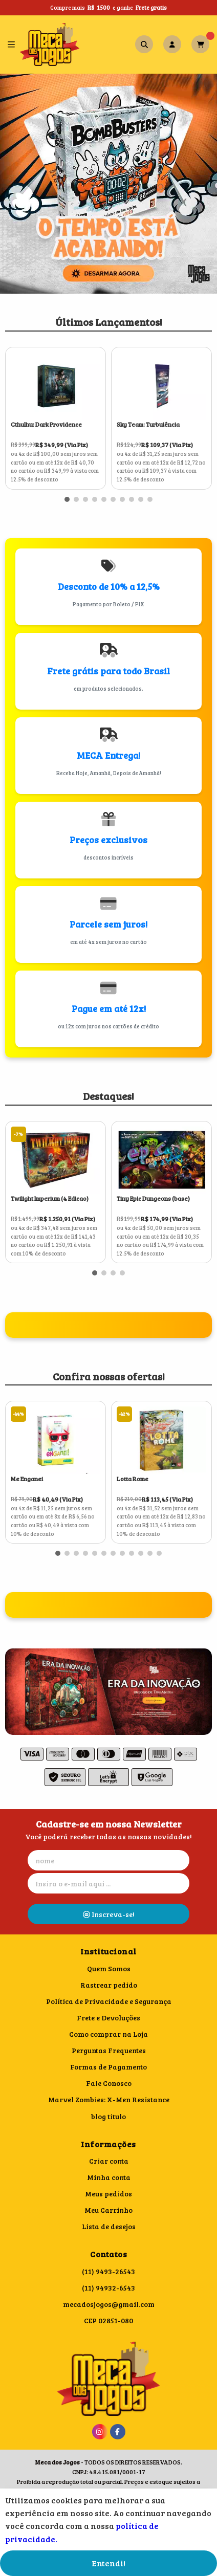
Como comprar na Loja (108, 2034)
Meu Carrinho (108, 2210)
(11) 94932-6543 (108, 2288)
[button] (67, 499)
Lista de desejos (109, 2226)
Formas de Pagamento (108, 2067)
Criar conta (108, 2161)
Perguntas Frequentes (109, 2050)
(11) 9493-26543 (108, 2271)
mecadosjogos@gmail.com (109, 2304)
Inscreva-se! (109, 1914)
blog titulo (108, 2116)
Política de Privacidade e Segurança (108, 2001)
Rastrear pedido (108, 1985)
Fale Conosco (109, 2083)
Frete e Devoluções (108, 2017)
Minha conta (109, 2177)
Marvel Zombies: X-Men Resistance (108, 2099)
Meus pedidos (108, 2193)
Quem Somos (109, 1968)
